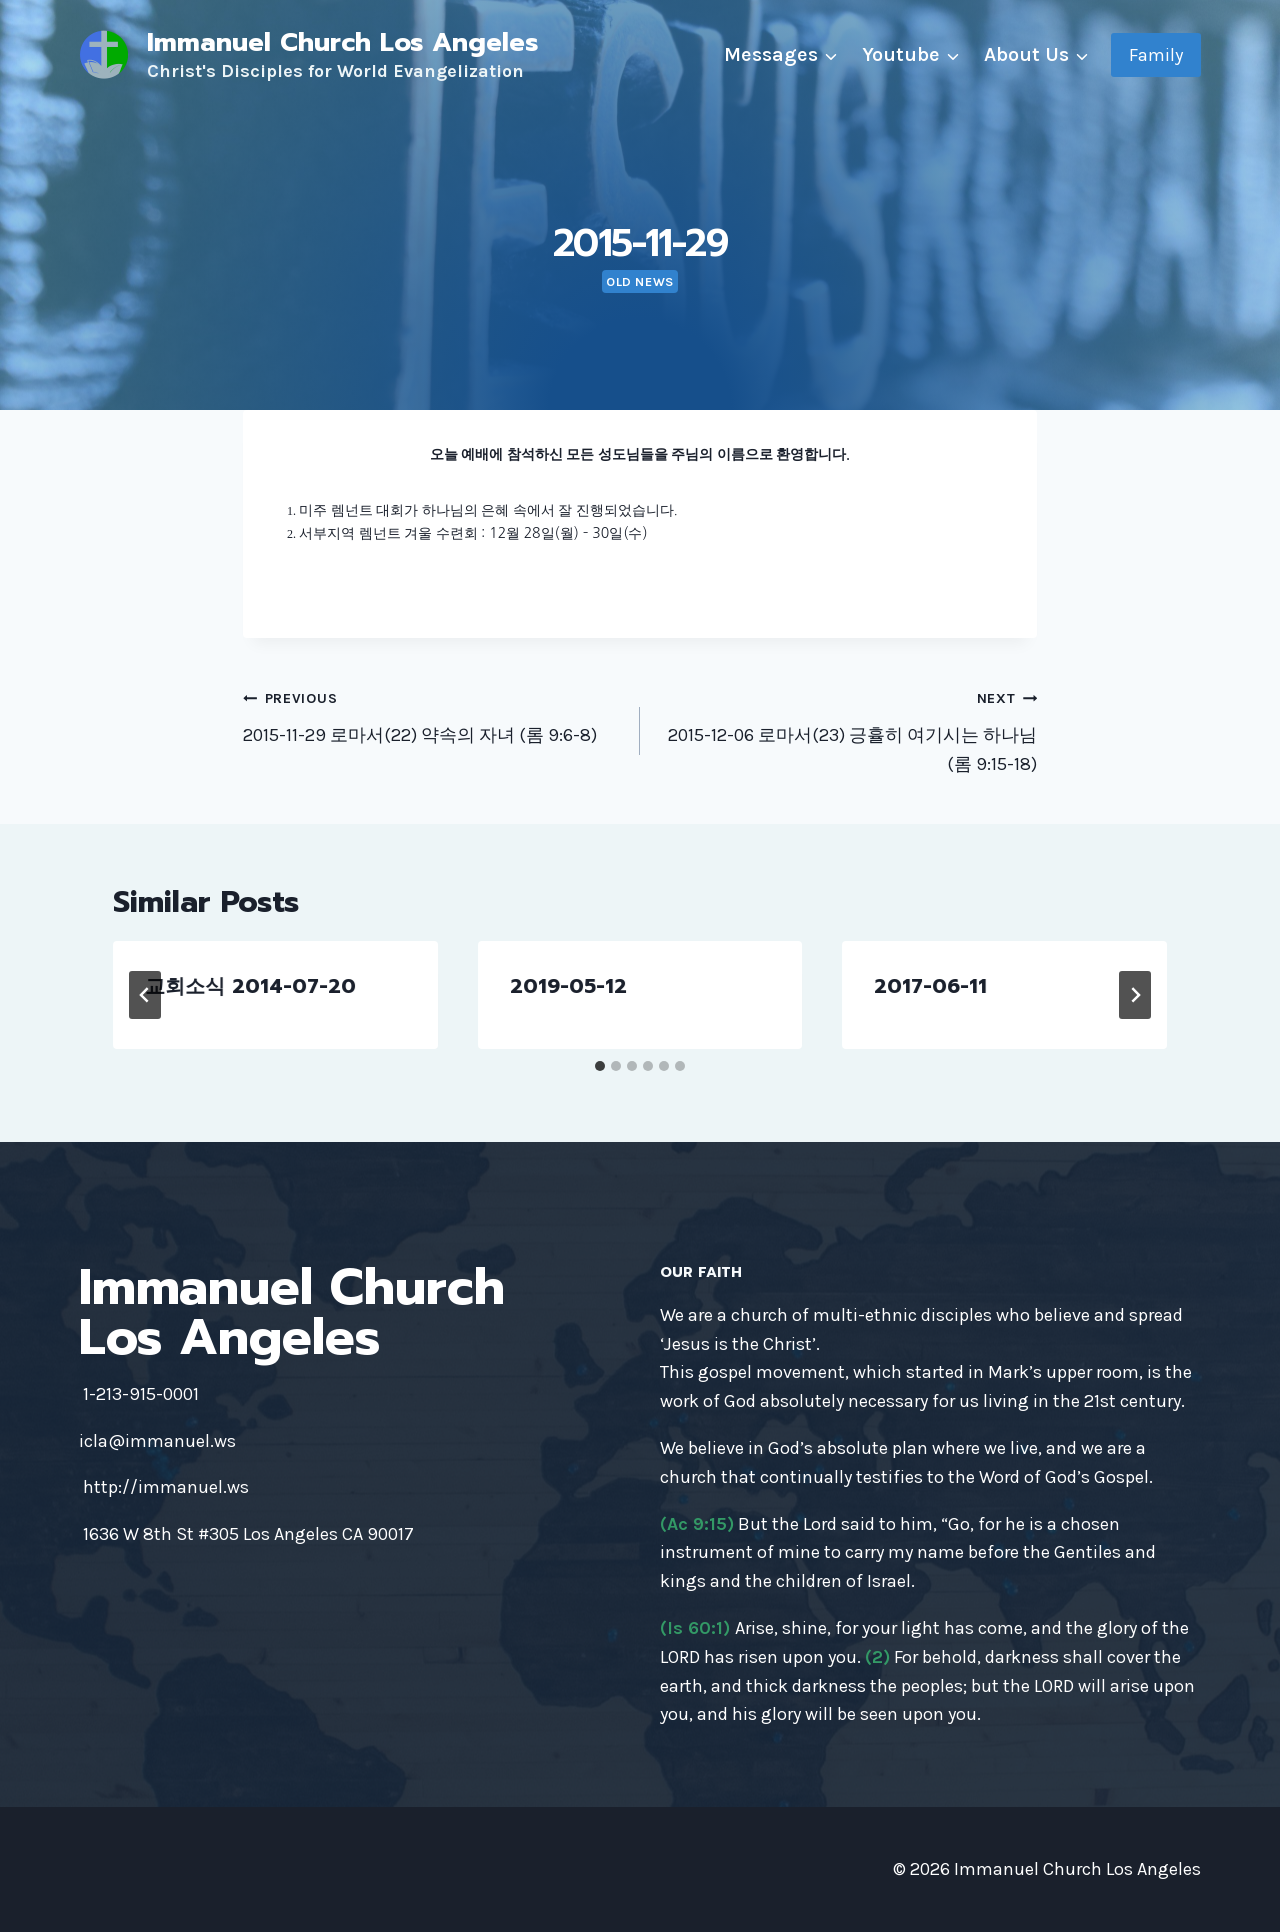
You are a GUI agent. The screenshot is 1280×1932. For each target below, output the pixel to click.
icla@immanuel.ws (157, 1441)
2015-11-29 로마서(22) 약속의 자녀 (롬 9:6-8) (432, 714)
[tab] (600, 1066)
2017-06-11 (930, 986)
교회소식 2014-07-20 (250, 986)
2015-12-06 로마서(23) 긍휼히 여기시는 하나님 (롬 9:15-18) (847, 729)
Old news (640, 281)
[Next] (1135, 995)
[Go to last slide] (145, 995)
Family (1156, 55)
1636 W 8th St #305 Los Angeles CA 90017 (248, 1534)
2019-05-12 (568, 986)
